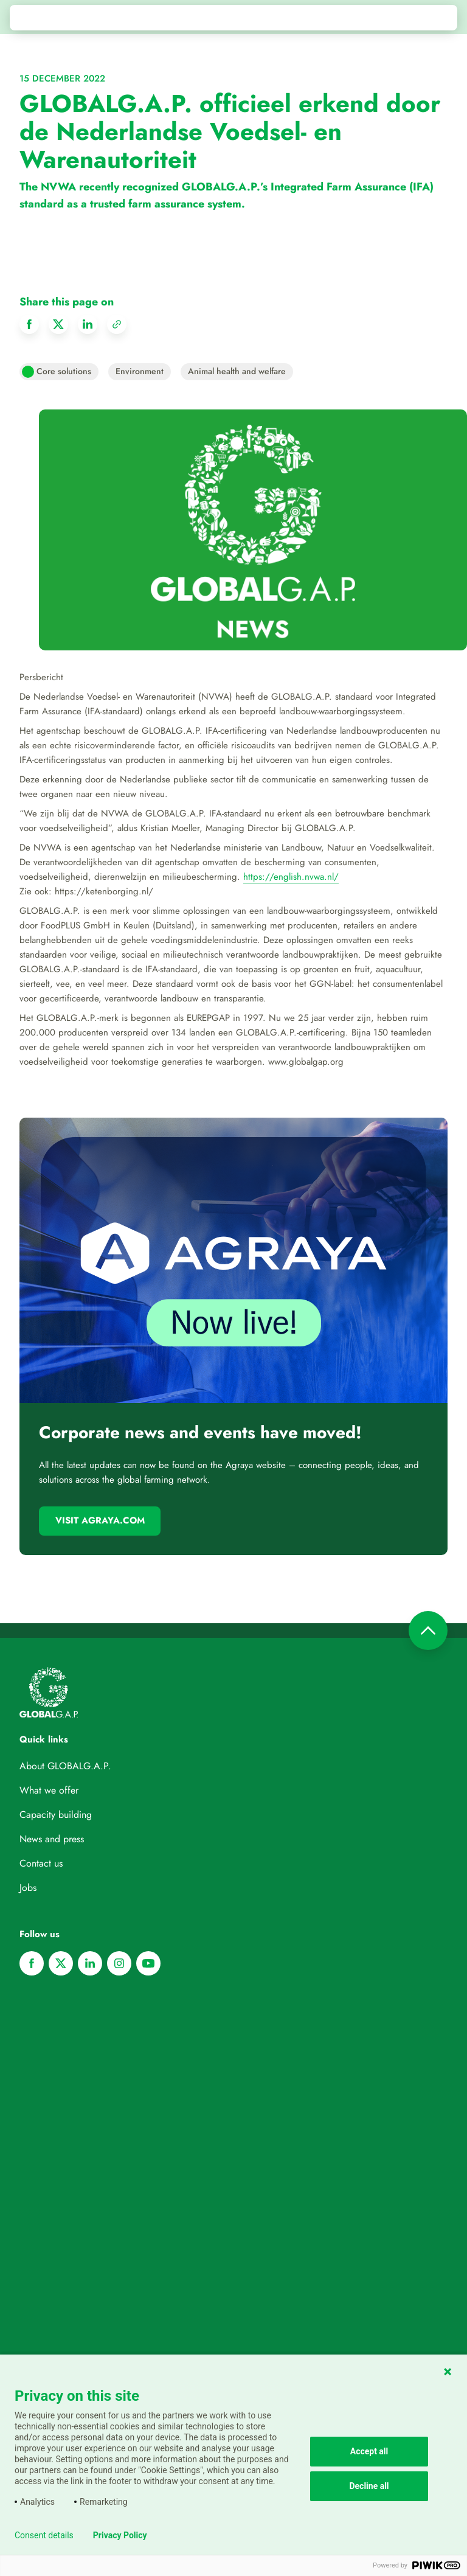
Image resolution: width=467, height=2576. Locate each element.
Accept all (369, 2451)
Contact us (41, 1863)
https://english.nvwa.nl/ (291, 876)
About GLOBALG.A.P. (65, 1766)
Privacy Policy (120, 2535)
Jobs (27, 1888)
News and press (51, 1839)
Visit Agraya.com (100, 1520)
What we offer (48, 1790)
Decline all (369, 2486)
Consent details (44, 2535)
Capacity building (55, 1815)
